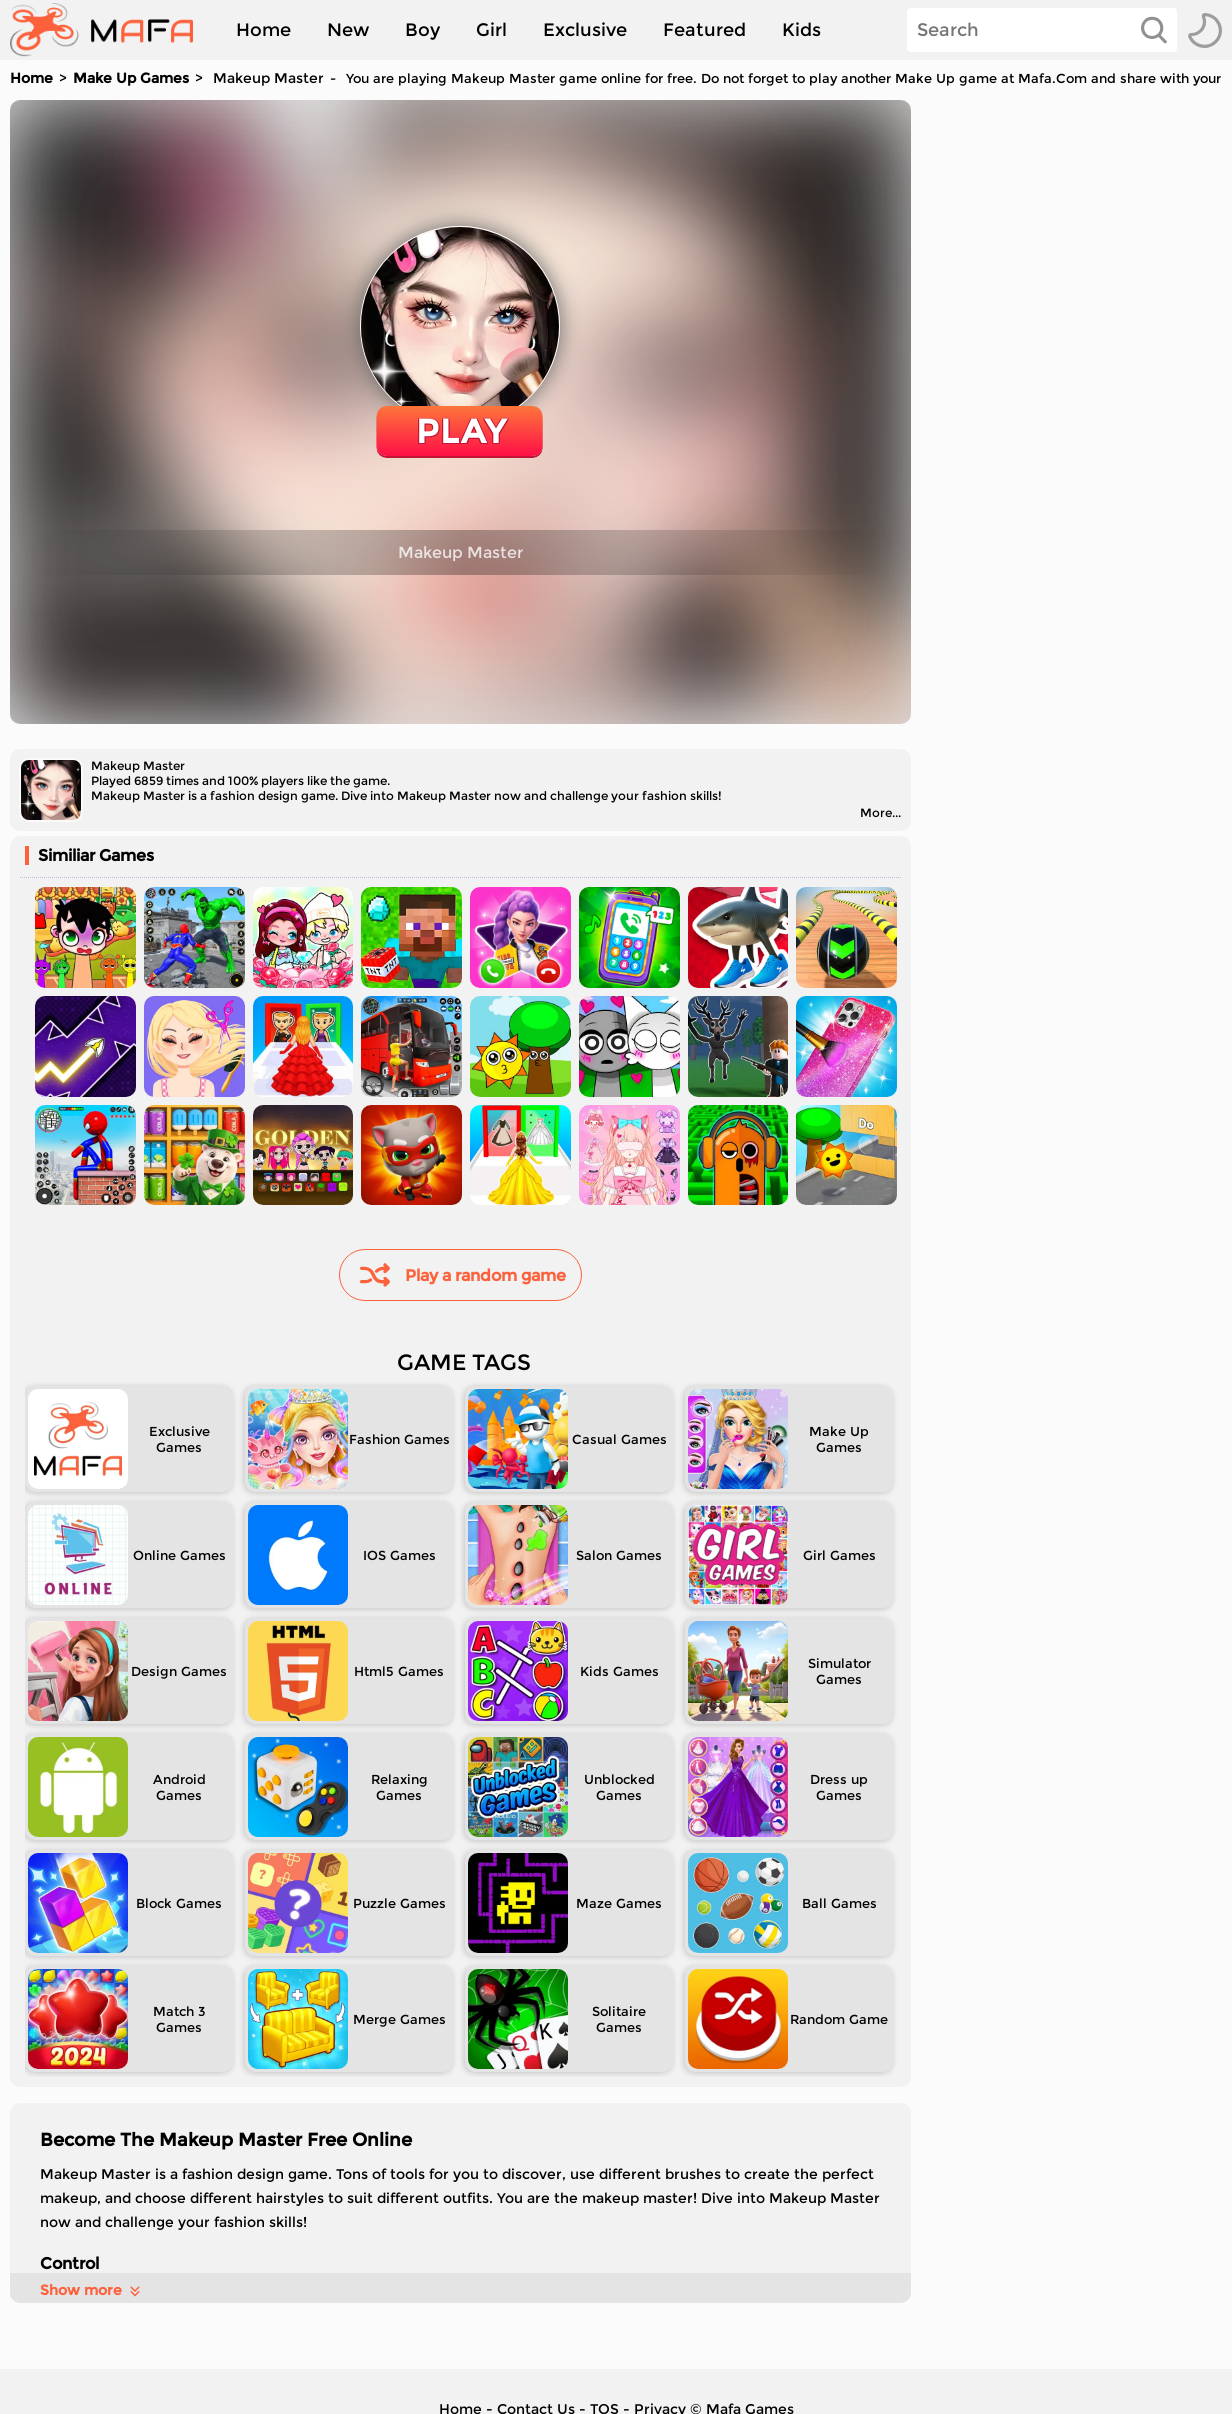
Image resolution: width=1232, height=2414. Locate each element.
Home (263, 30)
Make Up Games (131, 78)
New (348, 30)
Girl (491, 30)
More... (880, 812)
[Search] (1042, 30)
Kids (801, 30)
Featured (704, 30)
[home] (111, 30)
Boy (422, 30)
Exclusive (585, 30)
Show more (91, 2290)
